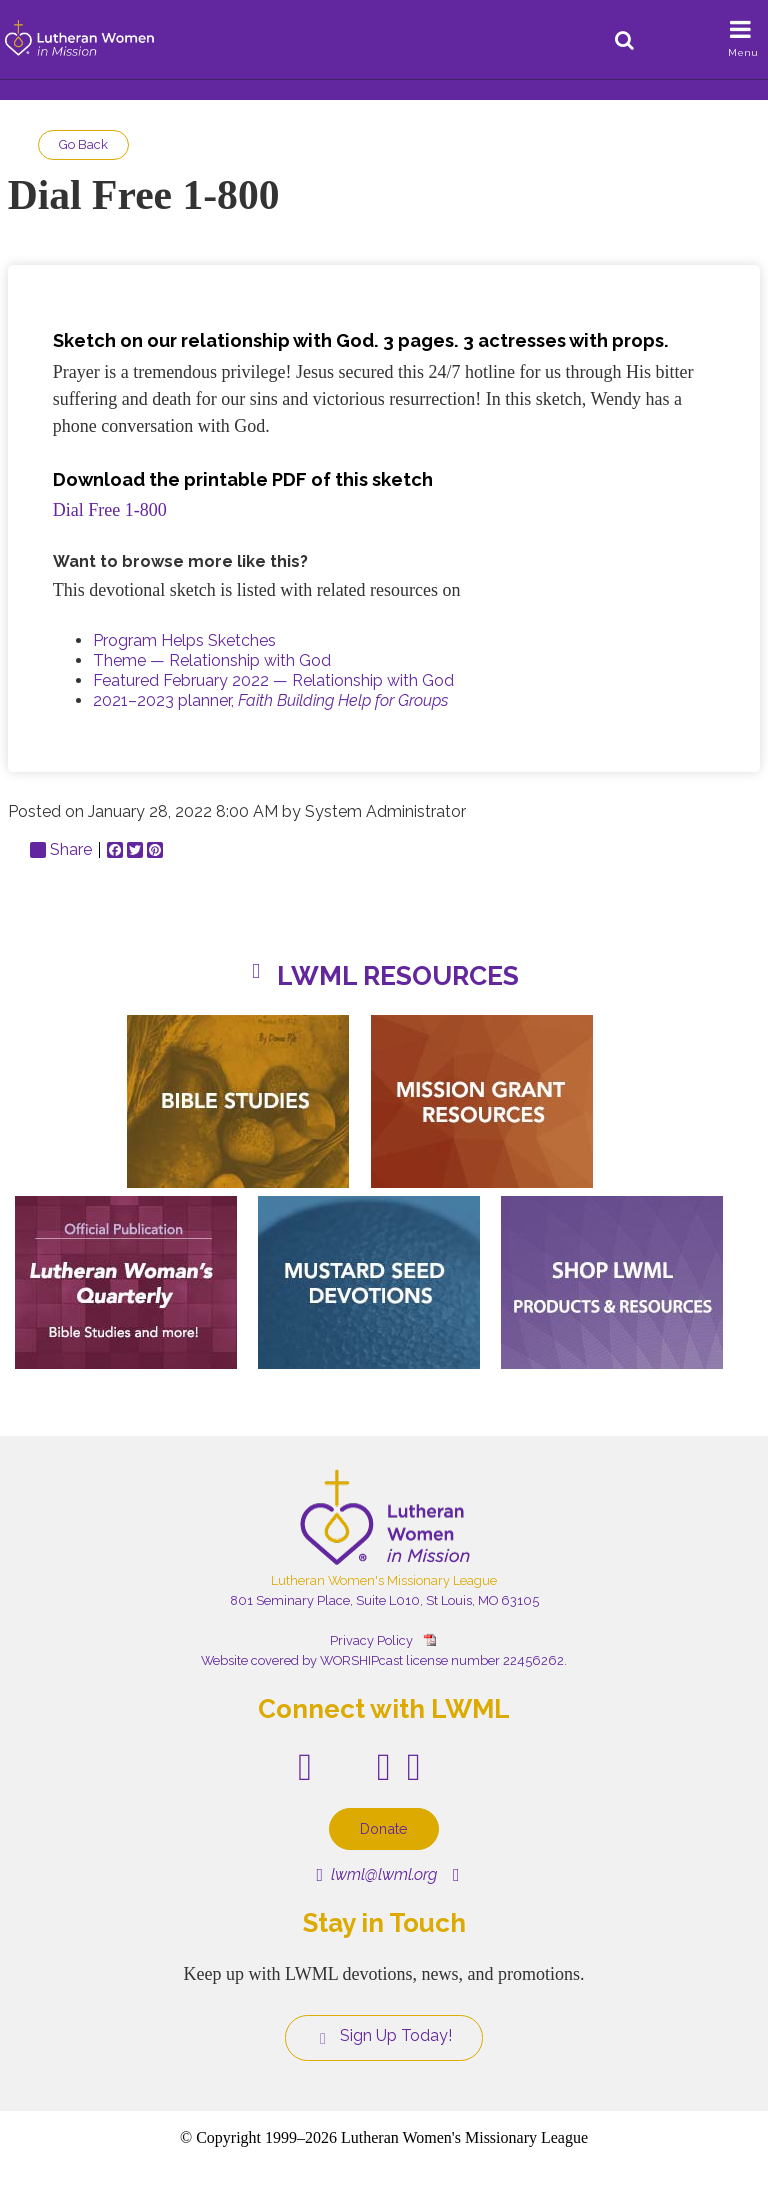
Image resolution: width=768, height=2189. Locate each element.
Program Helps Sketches (184, 640)
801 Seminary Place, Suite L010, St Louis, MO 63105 (384, 1600)
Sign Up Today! (384, 2036)
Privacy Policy (371, 1640)
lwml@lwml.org (376, 1874)
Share (61, 850)
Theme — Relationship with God (212, 660)
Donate (384, 1828)
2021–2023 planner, (270, 700)
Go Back (83, 144)
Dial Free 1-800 (110, 510)
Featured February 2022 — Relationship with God (273, 680)
